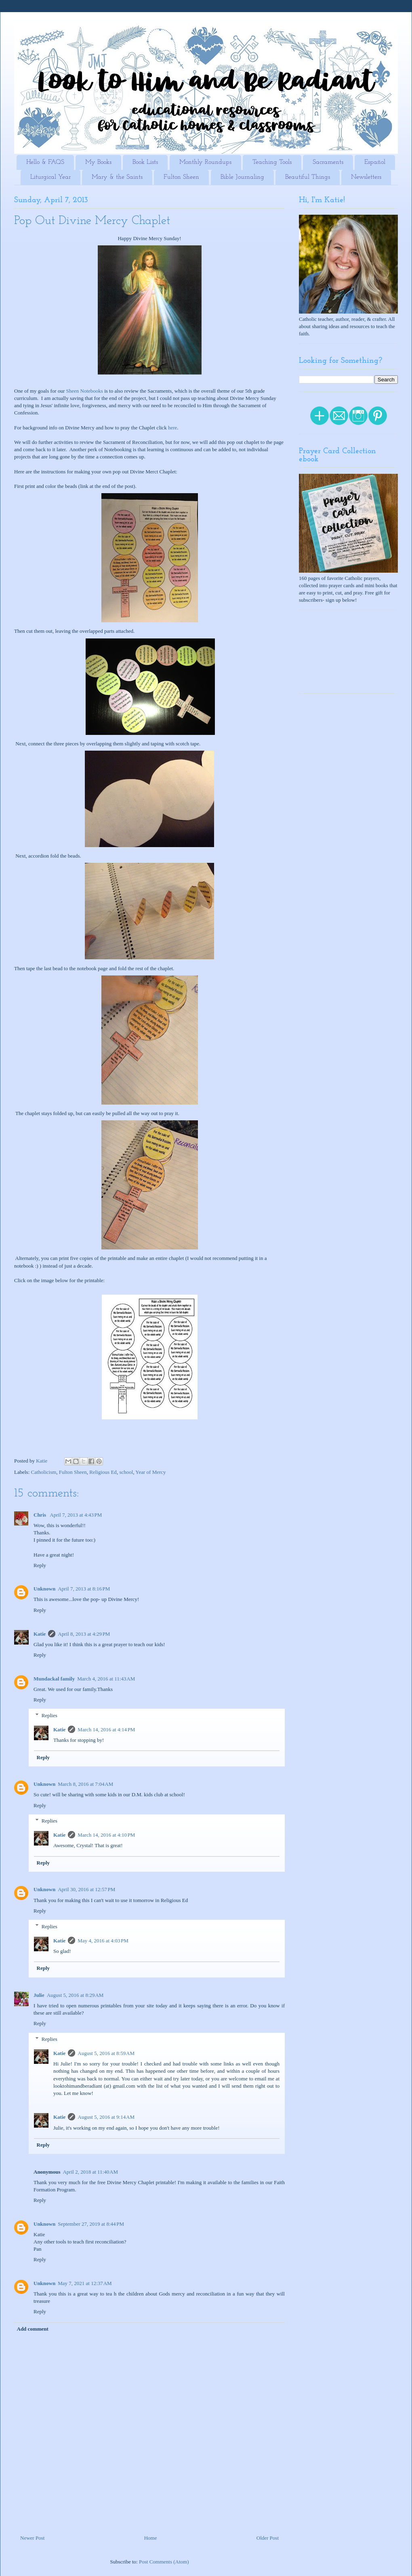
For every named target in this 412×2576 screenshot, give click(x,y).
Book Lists (145, 162)
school (126, 1472)
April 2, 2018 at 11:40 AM (90, 2172)
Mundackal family (54, 1679)
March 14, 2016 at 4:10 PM (106, 1835)
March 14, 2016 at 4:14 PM (106, 1729)
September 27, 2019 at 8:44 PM (91, 2224)
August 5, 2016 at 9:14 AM (106, 2117)
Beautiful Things (307, 177)
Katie (40, 1634)
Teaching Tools (272, 162)
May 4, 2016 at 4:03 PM (103, 1941)
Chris (40, 1515)
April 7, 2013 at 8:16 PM (84, 1589)
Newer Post (32, 2538)
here (172, 428)
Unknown (44, 1589)
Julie (39, 1995)
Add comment (32, 2329)
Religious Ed (103, 1472)
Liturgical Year (50, 177)
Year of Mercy (150, 1472)
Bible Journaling (242, 177)
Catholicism (44, 1472)
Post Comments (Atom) (164, 2562)
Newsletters (366, 177)
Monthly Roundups (205, 162)
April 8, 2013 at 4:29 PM (84, 1634)
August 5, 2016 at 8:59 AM (106, 2053)
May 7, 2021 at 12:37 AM (84, 2283)
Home (150, 2538)
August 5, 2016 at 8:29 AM (75, 1995)
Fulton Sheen (181, 177)
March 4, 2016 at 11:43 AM (106, 1679)
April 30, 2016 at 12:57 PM (86, 1889)
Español (374, 162)
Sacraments (328, 162)
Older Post (267, 2538)
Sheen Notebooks (84, 391)
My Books (98, 162)
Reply (40, 1565)
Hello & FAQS (45, 162)
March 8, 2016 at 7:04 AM (85, 1784)
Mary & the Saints (117, 177)
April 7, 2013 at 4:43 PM (76, 1515)
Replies (49, 1715)
